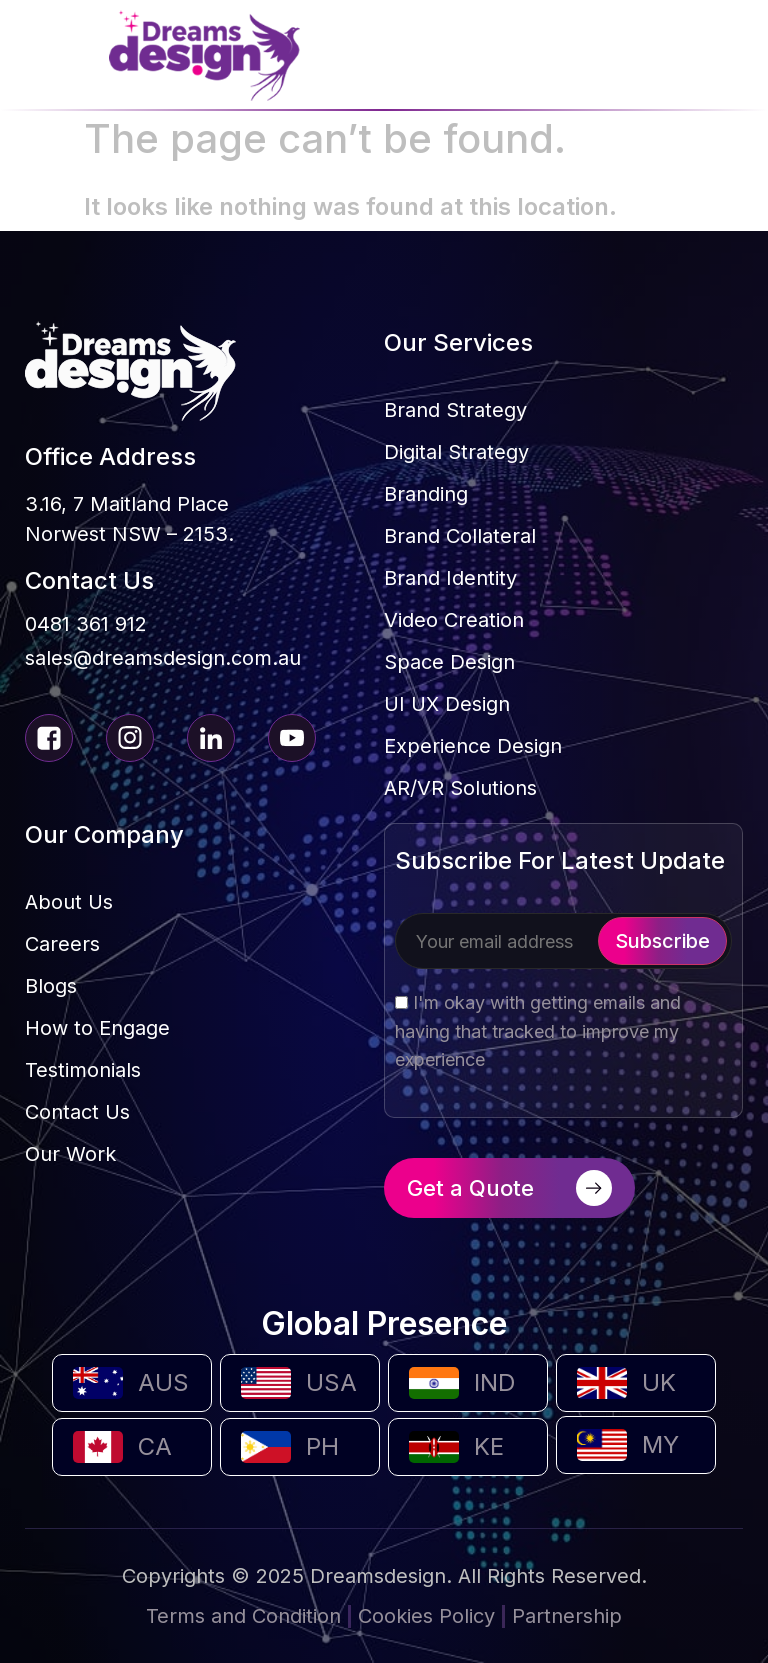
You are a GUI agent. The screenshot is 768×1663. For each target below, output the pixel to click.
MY (660, 1444)
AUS (163, 1382)
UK (659, 1382)
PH (322, 1446)
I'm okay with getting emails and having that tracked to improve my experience (538, 1031)
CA (155, 1446)
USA (331, 1382)
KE (489, 1446)
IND (494, 1382)
